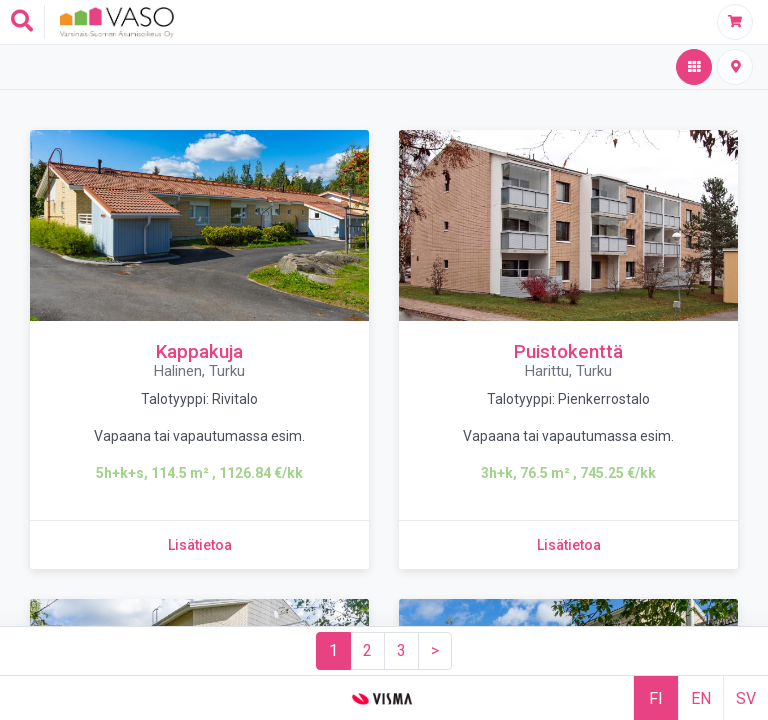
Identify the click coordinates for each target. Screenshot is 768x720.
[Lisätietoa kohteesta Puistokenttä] (569, 545)
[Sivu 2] (367, 651)
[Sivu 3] (401, 651)
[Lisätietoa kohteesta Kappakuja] (200, 545)
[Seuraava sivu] (435, 651)
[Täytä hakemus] (735, 22)
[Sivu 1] (333, 651)
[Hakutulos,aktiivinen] (694, 67)
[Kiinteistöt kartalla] (735, 67)
